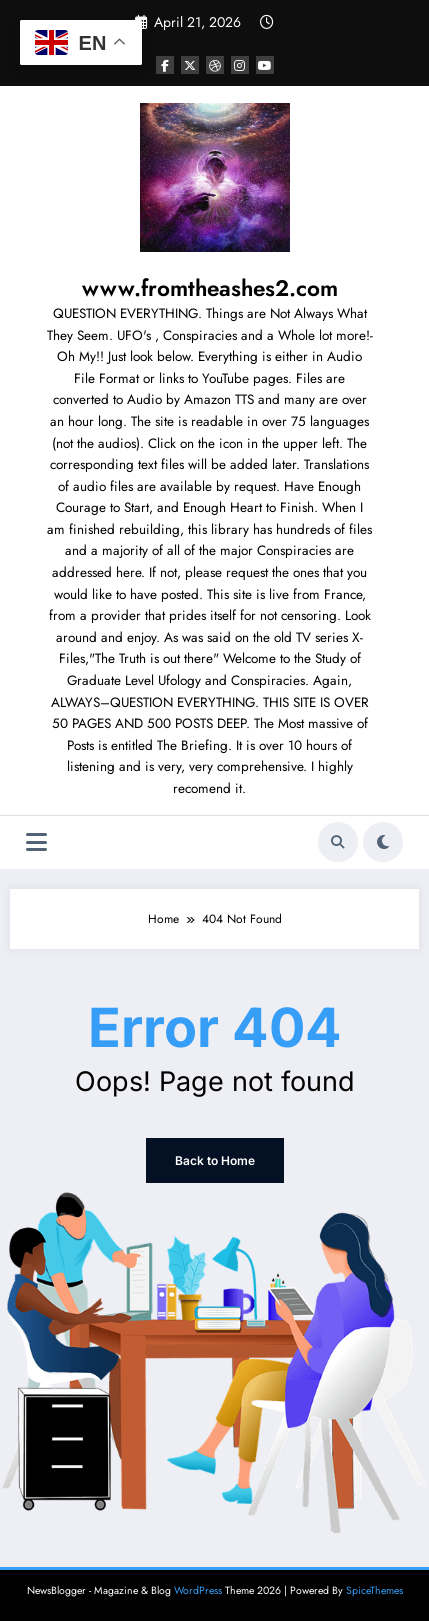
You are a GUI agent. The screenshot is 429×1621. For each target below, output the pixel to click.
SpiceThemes (374, 1590)
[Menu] (36, 842)
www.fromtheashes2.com (210, 288)
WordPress (198, 1590)
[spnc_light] (383, 842)
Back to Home (215, 1160)
